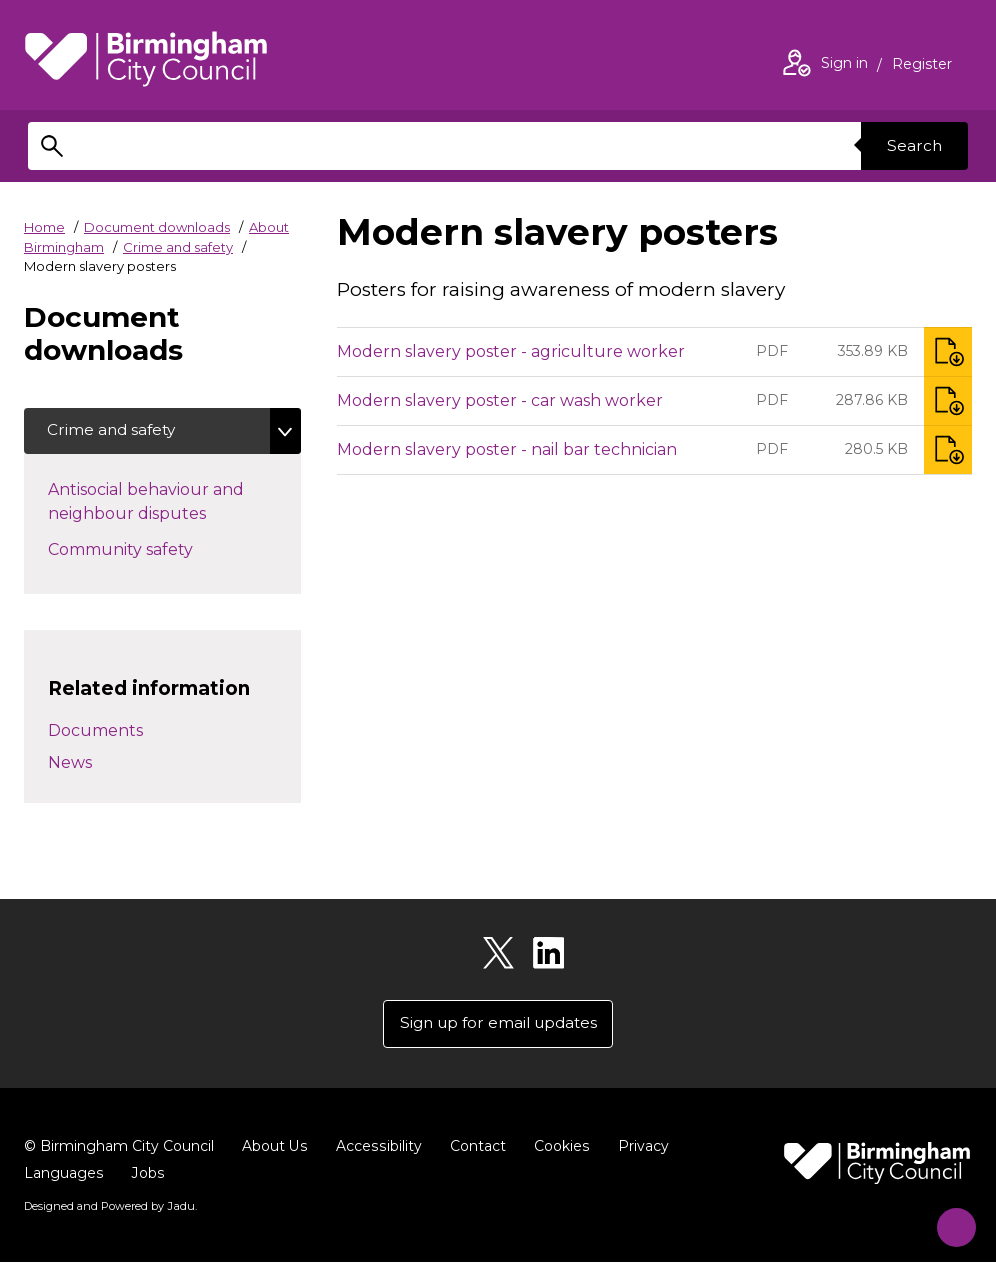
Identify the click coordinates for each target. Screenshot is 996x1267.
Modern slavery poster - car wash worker (500, 400)
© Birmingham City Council (119, 1150)
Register (922, 66)
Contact (475, 1150)
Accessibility (377, 1150)
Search (912, 145)
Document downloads (157, 227)
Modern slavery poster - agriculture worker (511, 351)
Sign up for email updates (498, 1026)
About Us (274, 1150)
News (70, 764)
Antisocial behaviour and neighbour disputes (162, 503)
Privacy (639, 1150)
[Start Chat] (948, 1219)
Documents (95, 732)
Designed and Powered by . (109, 1210)
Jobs (147, 1177)
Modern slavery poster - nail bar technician (507, 449)
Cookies (558, 1150)
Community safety (156, 550)
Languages (63, 1177)
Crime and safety (178, 247)
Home (44, 227)
